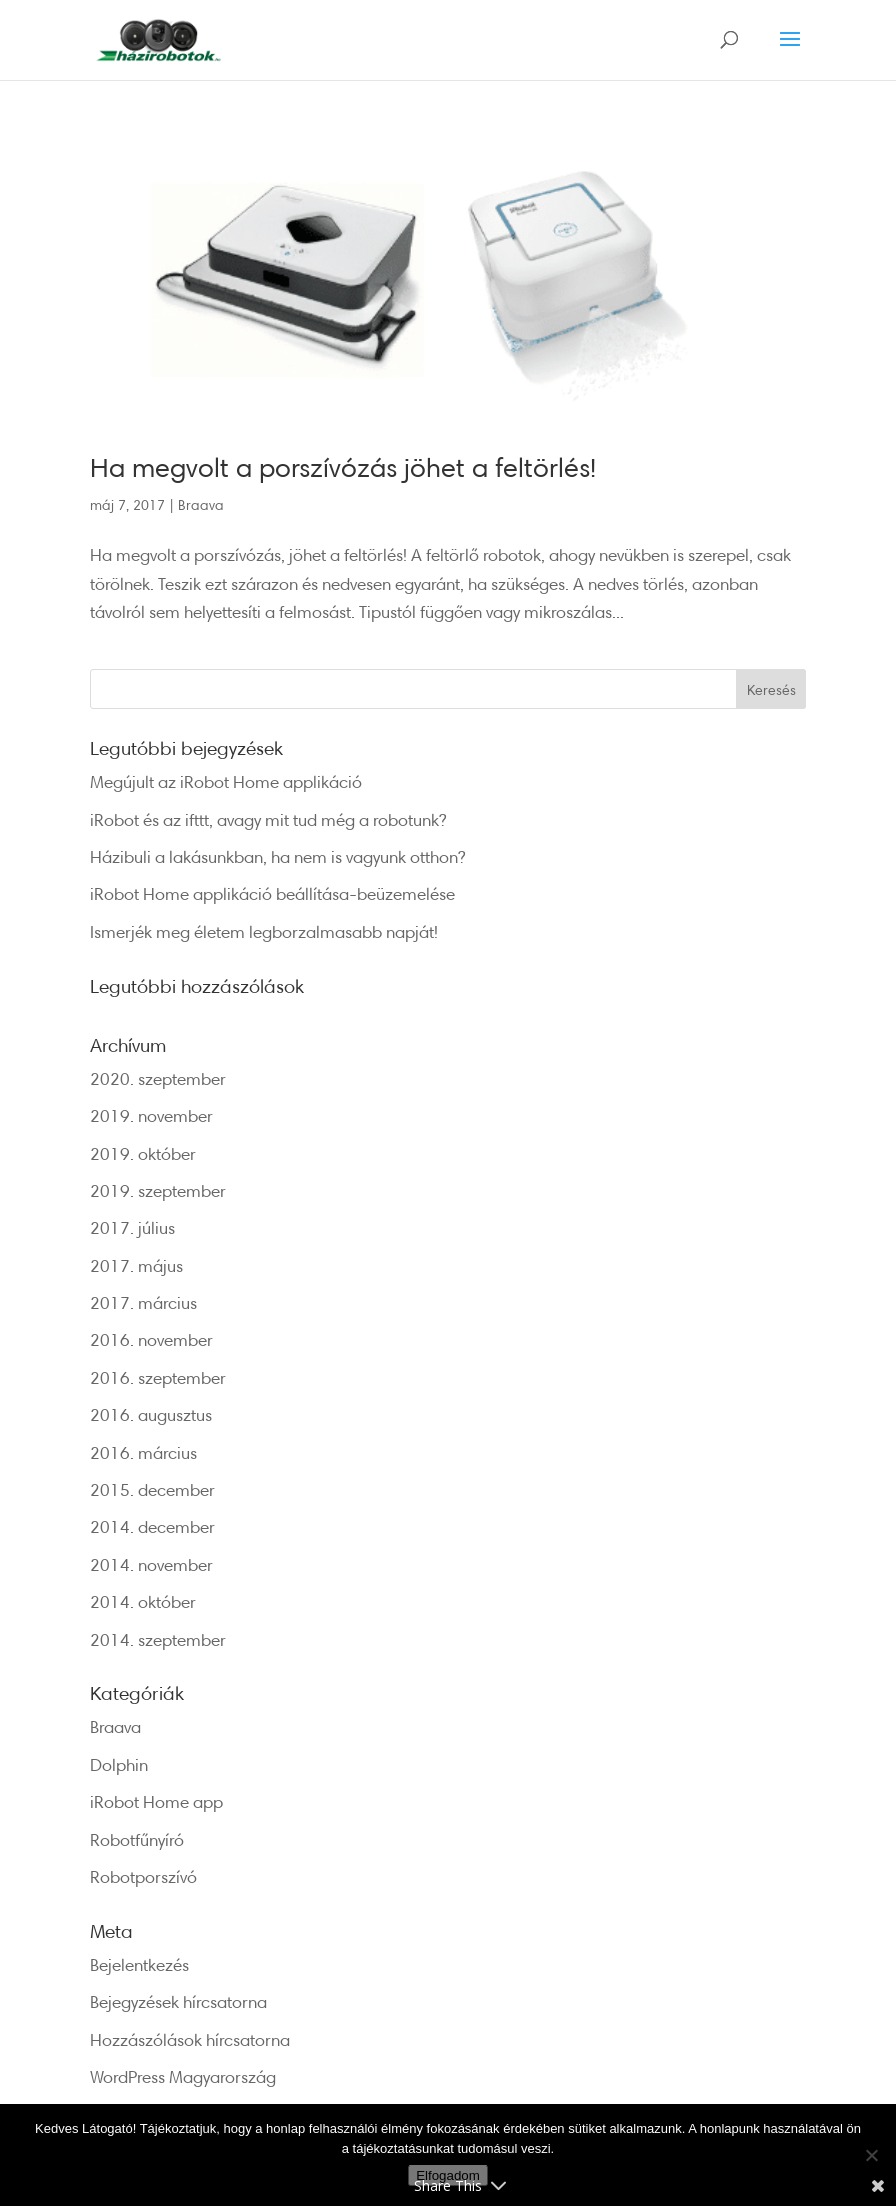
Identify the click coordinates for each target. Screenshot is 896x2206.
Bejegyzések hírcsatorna (178, 2001)
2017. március (143, 1302)
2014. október (143, 1601)
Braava (201, 504)
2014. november (151, 1564)
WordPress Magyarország (183, 2076)
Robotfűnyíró (137, 1839)
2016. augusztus (151, 1414)
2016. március (143, 1452)
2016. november (151, 1339)
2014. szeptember (158, 1639)
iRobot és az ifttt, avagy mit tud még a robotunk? (268, 819)
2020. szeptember (158, 1078)
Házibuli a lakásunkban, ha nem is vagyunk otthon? (277, 856)
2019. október (143, 1153)
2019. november (151, 1115)
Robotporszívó (143, 1876)
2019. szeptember (158, 1190)
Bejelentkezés (139, 1964)
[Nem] (871, 2155)
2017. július (132, 1227)
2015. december (152, 1489)
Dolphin (119, 1764)
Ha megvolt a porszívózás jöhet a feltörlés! (343, 467)
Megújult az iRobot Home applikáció (226, 781)
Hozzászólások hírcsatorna (190, 2039)
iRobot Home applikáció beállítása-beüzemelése (272, 893)
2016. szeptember (158, 1377)
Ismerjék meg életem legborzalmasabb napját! (264, 931)
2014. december (152, 1526)
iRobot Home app (156, 1801)
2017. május (136, 1265)
